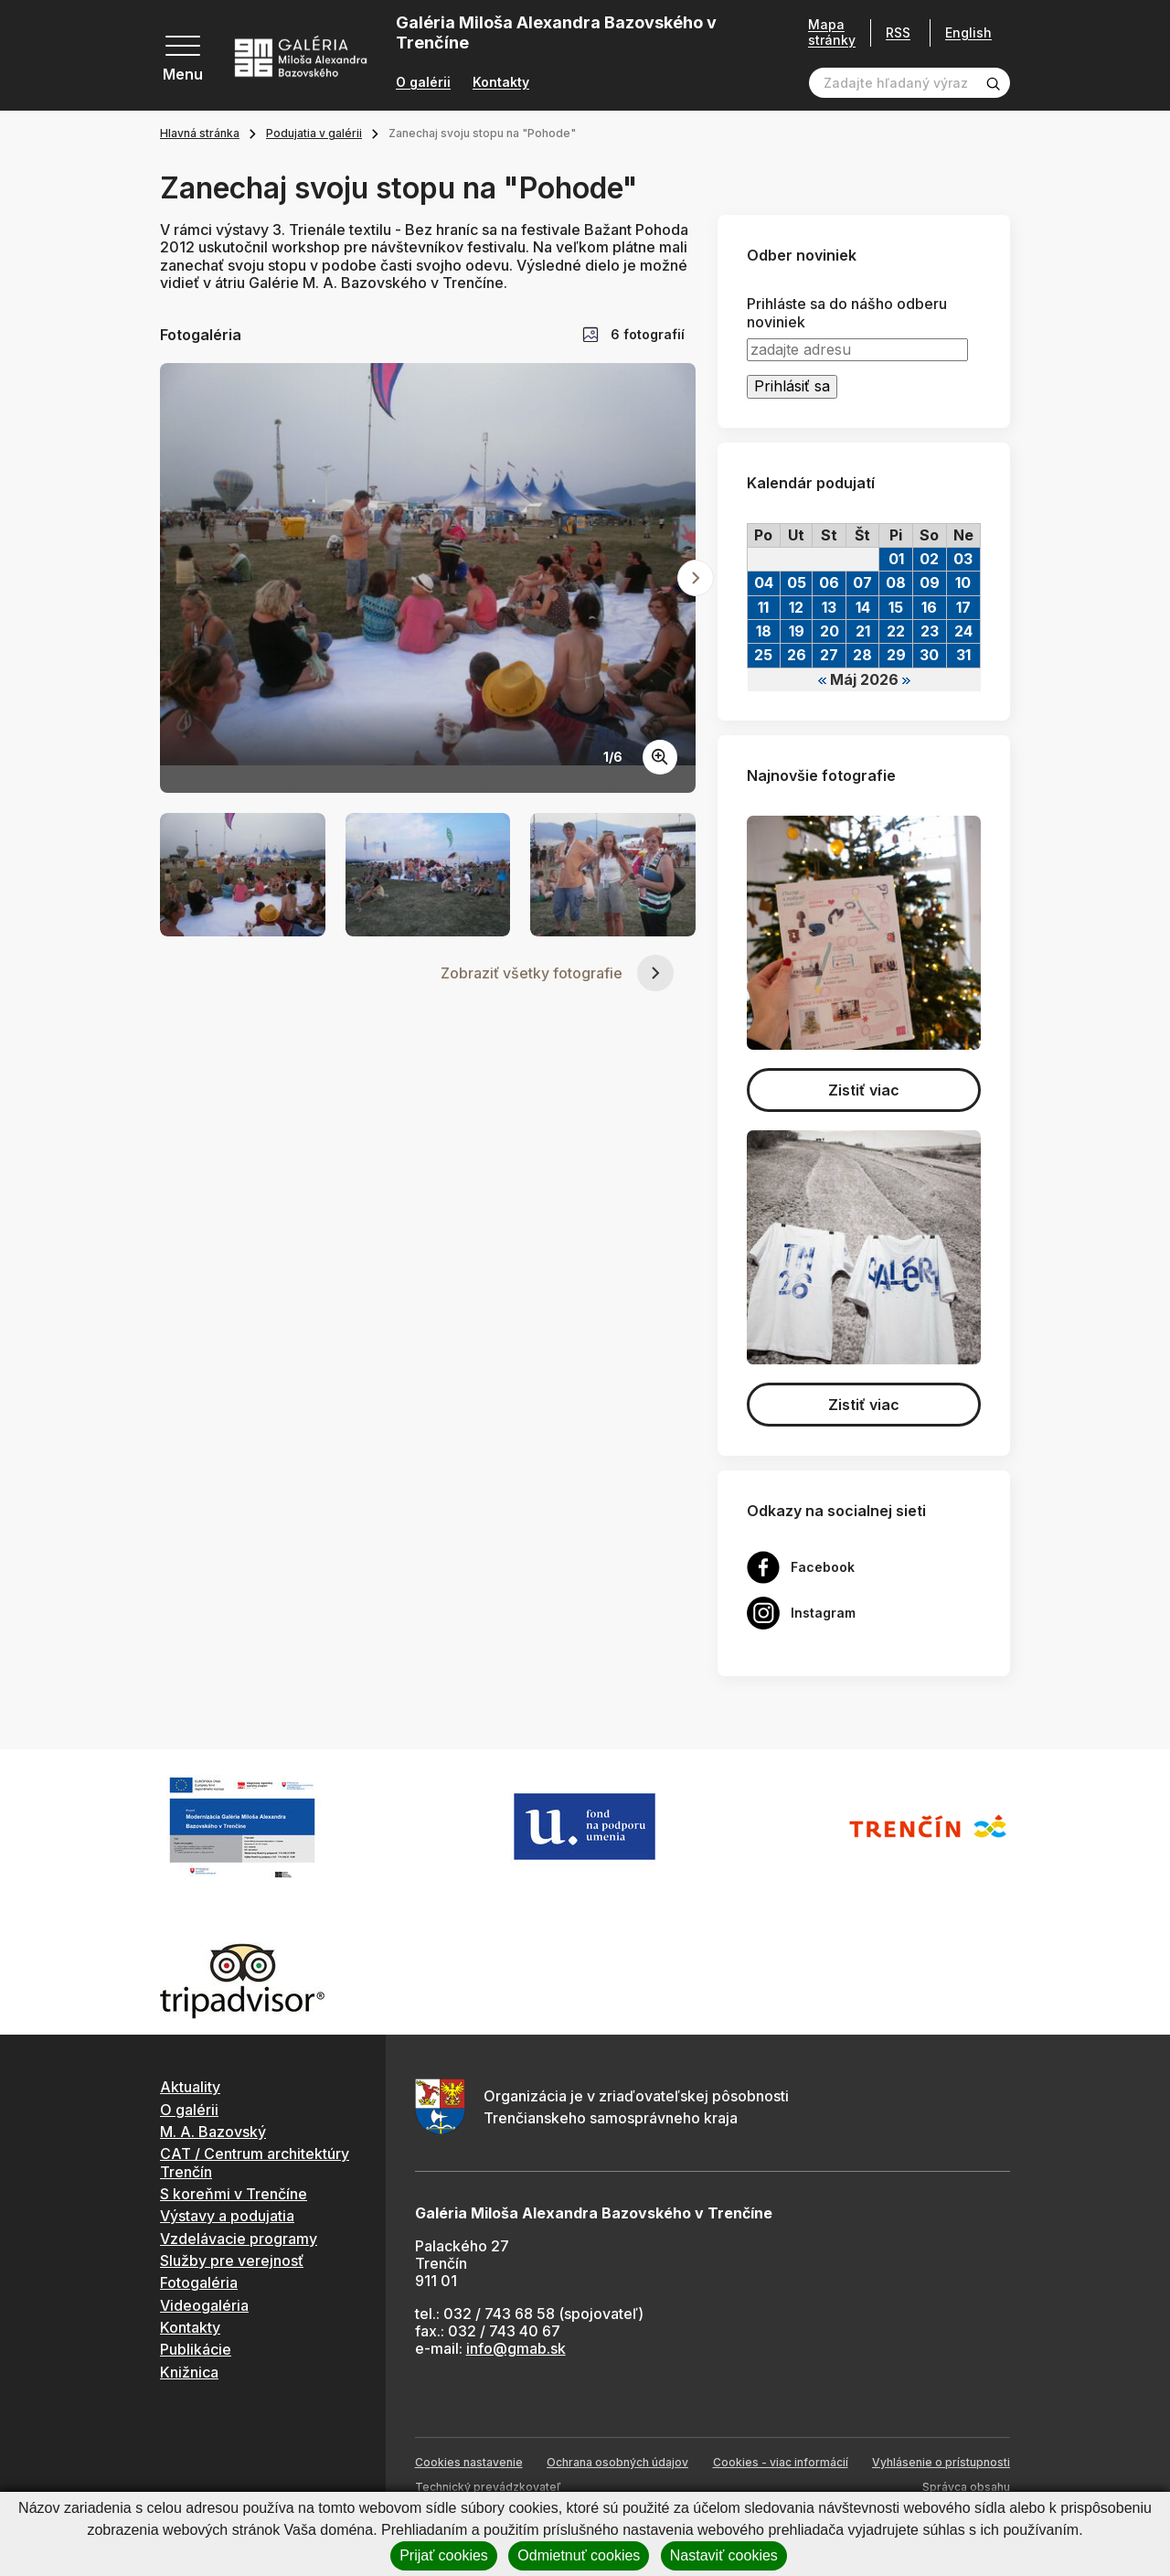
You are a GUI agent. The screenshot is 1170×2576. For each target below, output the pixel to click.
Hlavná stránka (199, 133)
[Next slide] (695, 578)
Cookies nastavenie (469, 2462)
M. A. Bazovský (213, 2131)
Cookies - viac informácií (780, 2462)
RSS (898, 32)
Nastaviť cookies (724, 2555)
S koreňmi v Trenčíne (233, 2194)
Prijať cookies (443, 2555)
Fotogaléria (199, 2282)
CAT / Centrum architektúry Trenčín (254, 2162)
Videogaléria (204, 2305)
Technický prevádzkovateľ (487, 2487)
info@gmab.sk (516, 2348)
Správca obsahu (966, 2487)
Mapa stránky (832, 32)
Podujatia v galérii (314, 133)
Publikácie (195, 2349)
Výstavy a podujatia (227, 2216)
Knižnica (189, 2372)
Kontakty (501, 82)
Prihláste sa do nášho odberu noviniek (847, 312)
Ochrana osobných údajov (617, 2462)
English (968, 33)
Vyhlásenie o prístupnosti (941, 2462)
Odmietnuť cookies (578, 2555)
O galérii (423, 82)
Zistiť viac (863, 1090)
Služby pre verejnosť (231, 2260)
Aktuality (190, 2087)
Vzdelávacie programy (238, 2238)
